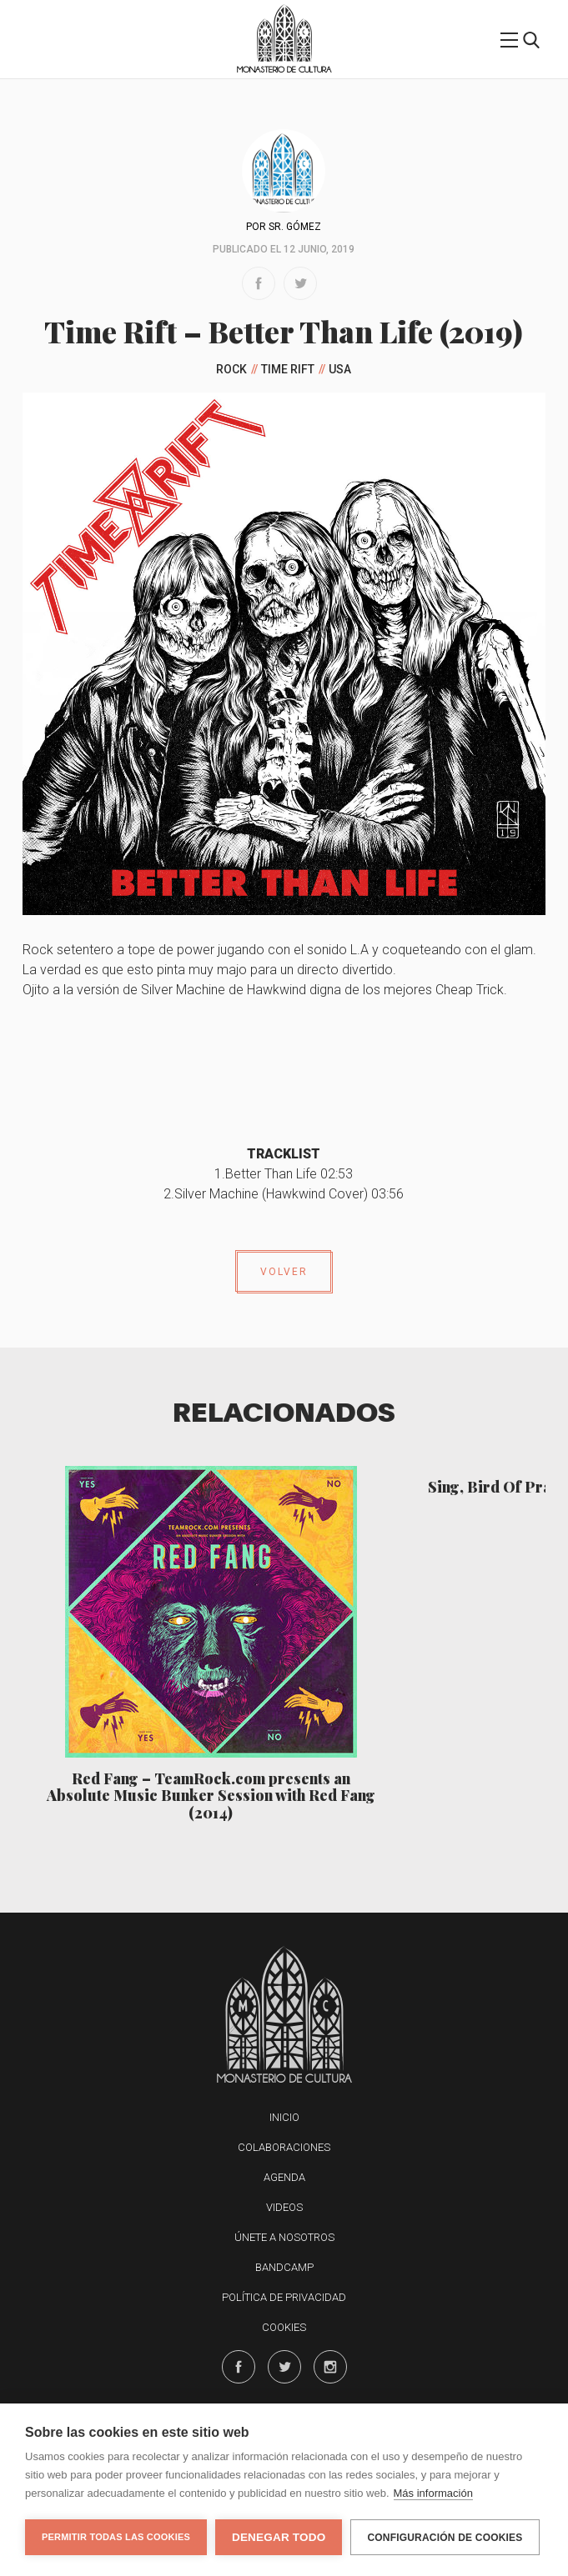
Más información (433, 2493)
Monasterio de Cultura (284, 69)
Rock (231, 369)
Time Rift (287, 369)
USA (340, 369)
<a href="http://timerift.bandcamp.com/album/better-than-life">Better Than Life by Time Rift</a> (284, 1067)
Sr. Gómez (295, 227)
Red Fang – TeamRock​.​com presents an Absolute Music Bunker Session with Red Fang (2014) (211, 1795)
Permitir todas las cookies (116, 2537)
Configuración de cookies (444, 2537)
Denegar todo (278, 2537)
